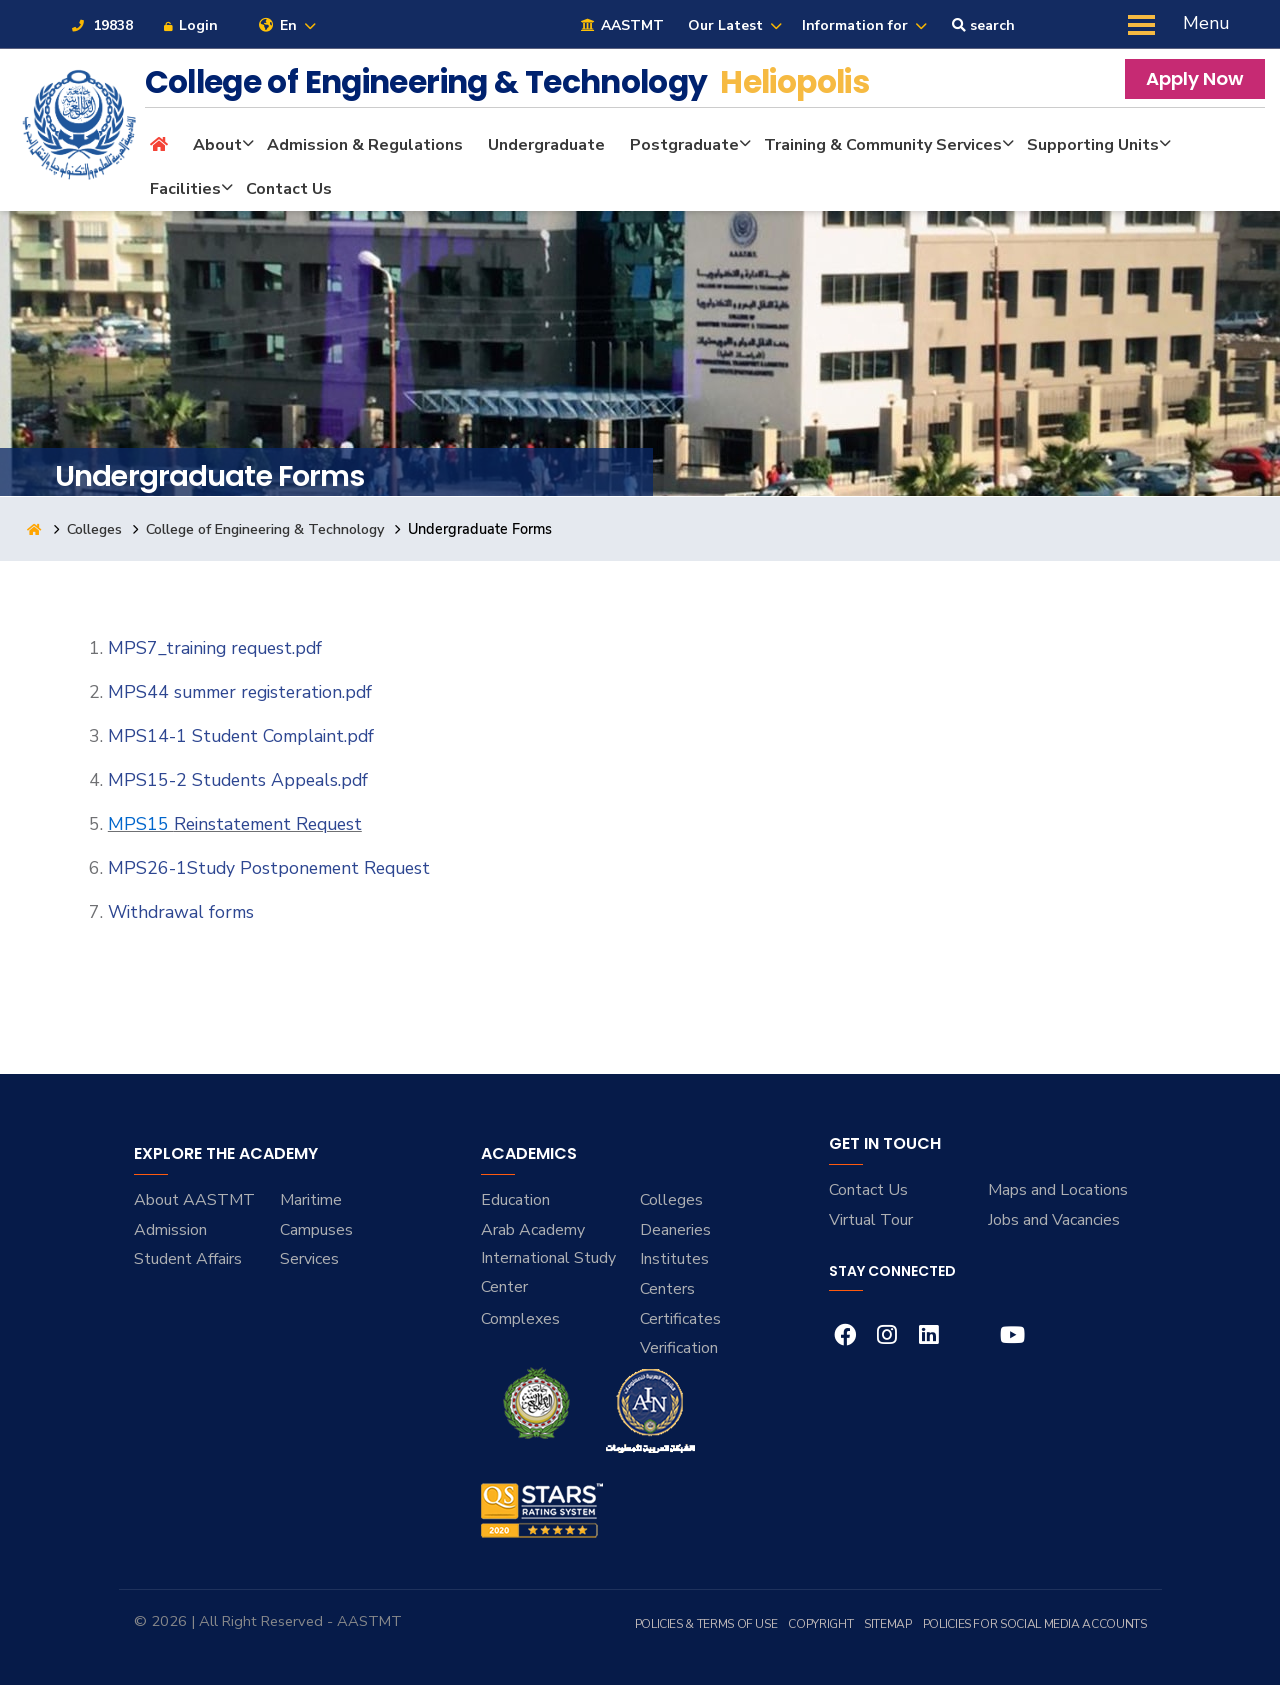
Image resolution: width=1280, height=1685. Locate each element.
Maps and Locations (1058, 1190)
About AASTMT (194, 1200)
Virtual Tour (871, 1220)
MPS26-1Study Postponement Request (269, 868)
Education (515, 1200)
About (217, 145)
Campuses (316, 1230)
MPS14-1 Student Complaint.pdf (241, 736)
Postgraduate (684, 145)
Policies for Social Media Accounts (1035, 1624)
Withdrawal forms (181, 912)
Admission (170, 1230)
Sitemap (887, 1624)
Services (309, 1259)
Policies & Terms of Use (706, 1624)
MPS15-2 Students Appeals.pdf (238, 780)
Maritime (311, 1200)
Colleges (96, 529)
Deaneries (675, 1230)
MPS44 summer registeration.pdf (240, 692)
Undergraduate (546, 145)
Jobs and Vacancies (1054, 1220)
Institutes (674, 1259)
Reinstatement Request (268, 824)
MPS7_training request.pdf (215, 648)
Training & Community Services (883, 145)
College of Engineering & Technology (270, 529)
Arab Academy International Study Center (548, 1259)
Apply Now (1195, 78)
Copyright (820, 1624)
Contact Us (289, 189)
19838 (101, 25)
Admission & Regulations (365, 145)
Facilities (185, 189)
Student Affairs (188, 1259)
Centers (667, 1289)
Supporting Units (1093, 145)
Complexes (520, 1319)
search (983, 25)
